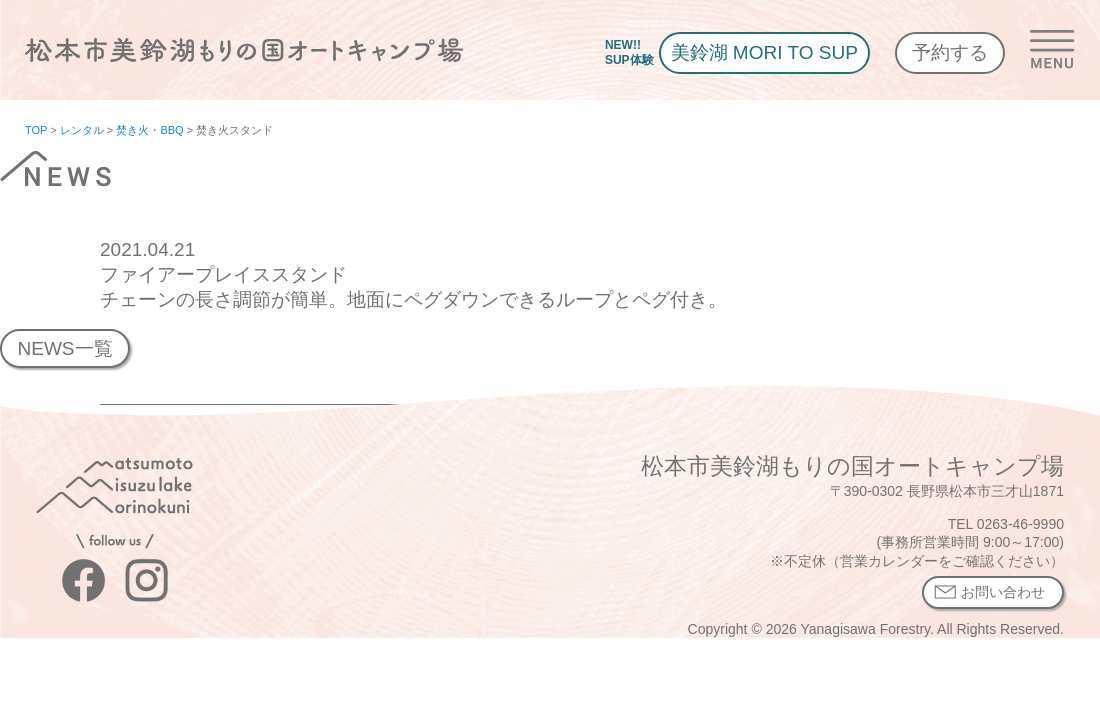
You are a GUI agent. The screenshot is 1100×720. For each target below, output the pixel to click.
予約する (950, 52)
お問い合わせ (1003, 592)
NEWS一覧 (64, 348)
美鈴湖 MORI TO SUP (764, 52)
